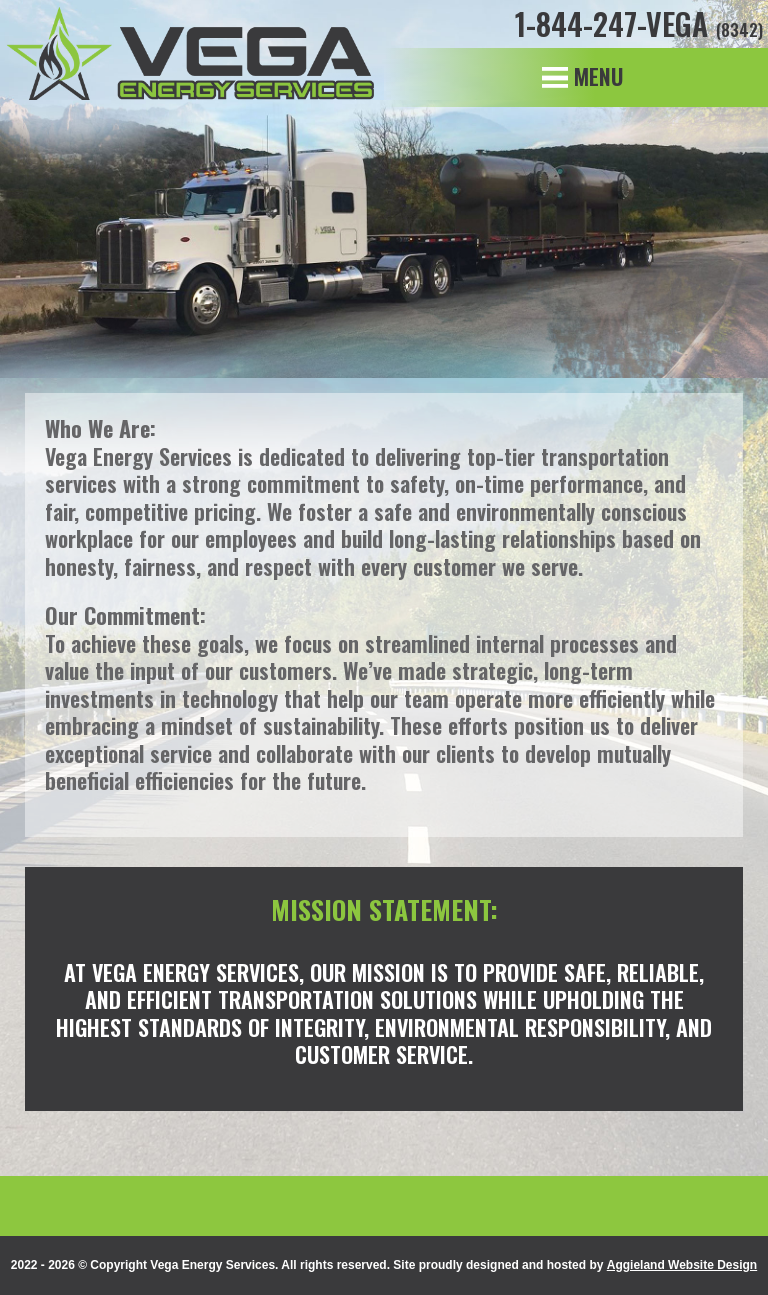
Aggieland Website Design (682, 1265)
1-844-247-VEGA (639, 23)
